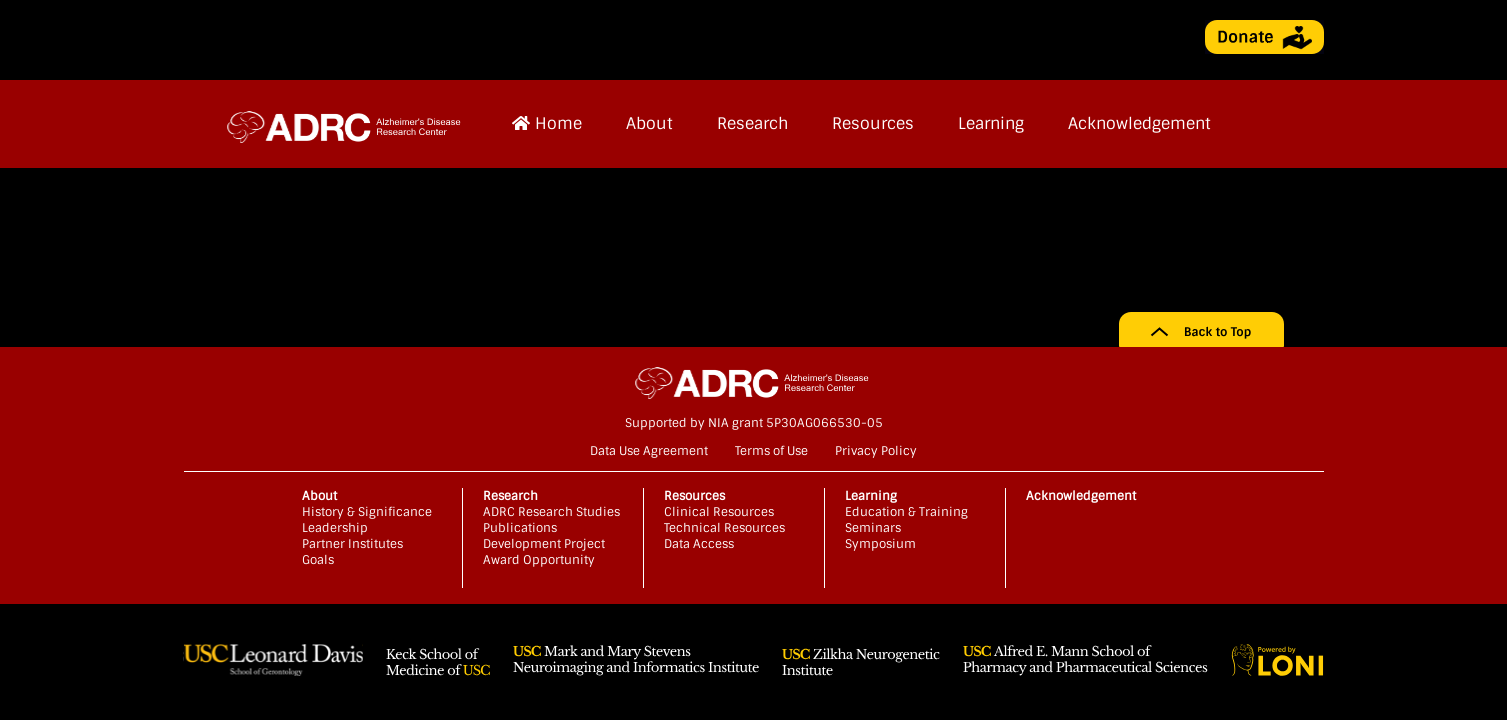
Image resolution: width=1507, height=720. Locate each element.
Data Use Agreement (649, 451)
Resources (873, 123)
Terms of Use (771, 451)
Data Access (699, 544)
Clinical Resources (719, 512)
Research (752, 123)
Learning (991, 123)
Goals (318, 560)
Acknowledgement (1139, 123)
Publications (520, 528)
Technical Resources (724, 528)
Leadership (335, 528)
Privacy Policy (876, 451)
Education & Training (906, 512)
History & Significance (367, 512)
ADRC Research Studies (551, 512)
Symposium (880, 544)
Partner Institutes (352, 544)
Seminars (873, 528)
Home (547, 123)
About (649, 123)
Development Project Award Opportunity (544, 552)
